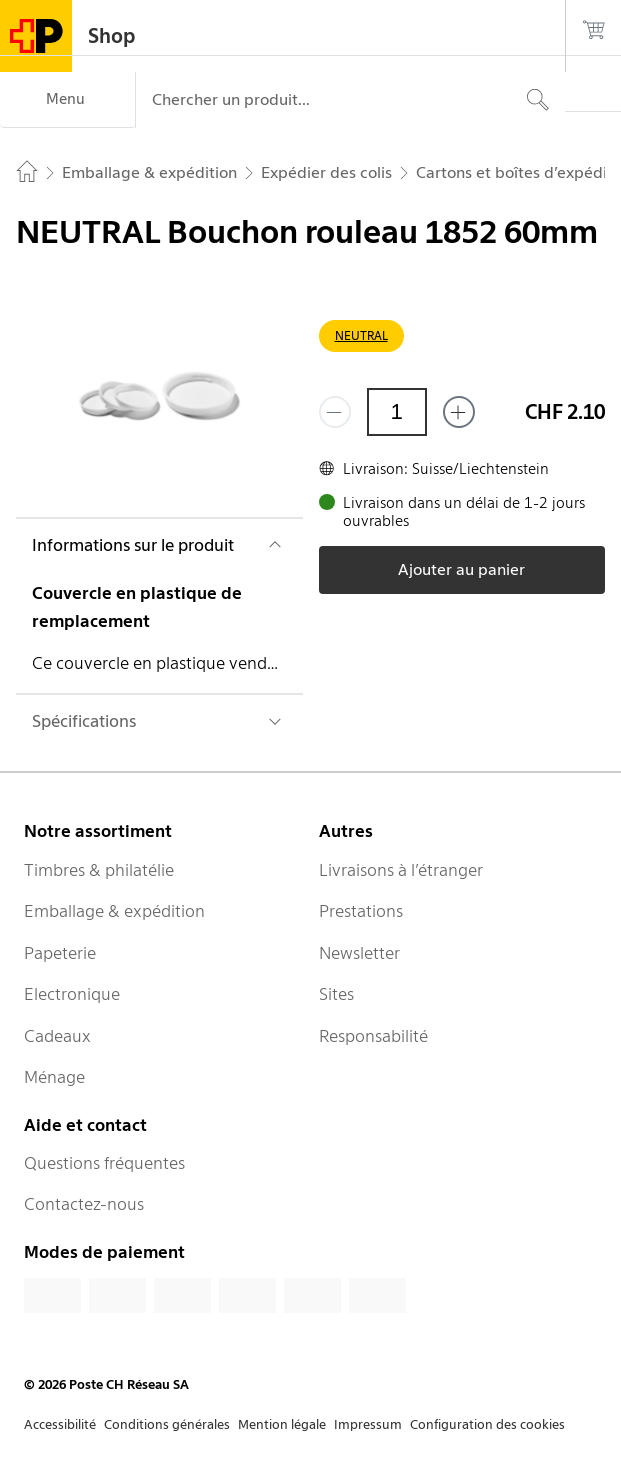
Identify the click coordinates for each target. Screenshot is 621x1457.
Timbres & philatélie (99, 870)
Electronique (72, 994)
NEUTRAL (361, 335)
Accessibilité (60, 1424)
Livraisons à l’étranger (401, 870)
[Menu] (67, 100)
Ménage (54, 1077)
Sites (336, 994)
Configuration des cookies (487, 1424)
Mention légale (282, 1424)
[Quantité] (397, 412)
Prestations (361, 911)
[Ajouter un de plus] (459, 412)
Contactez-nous (84, 1204)
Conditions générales (167, 1424)
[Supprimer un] (335, 412)
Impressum (368, 1424)
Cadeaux (57, 1036)
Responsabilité (373, 1036)
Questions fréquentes (104, 1163)
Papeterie (60, 953)
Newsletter (359, 953)
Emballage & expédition (114, 911)
